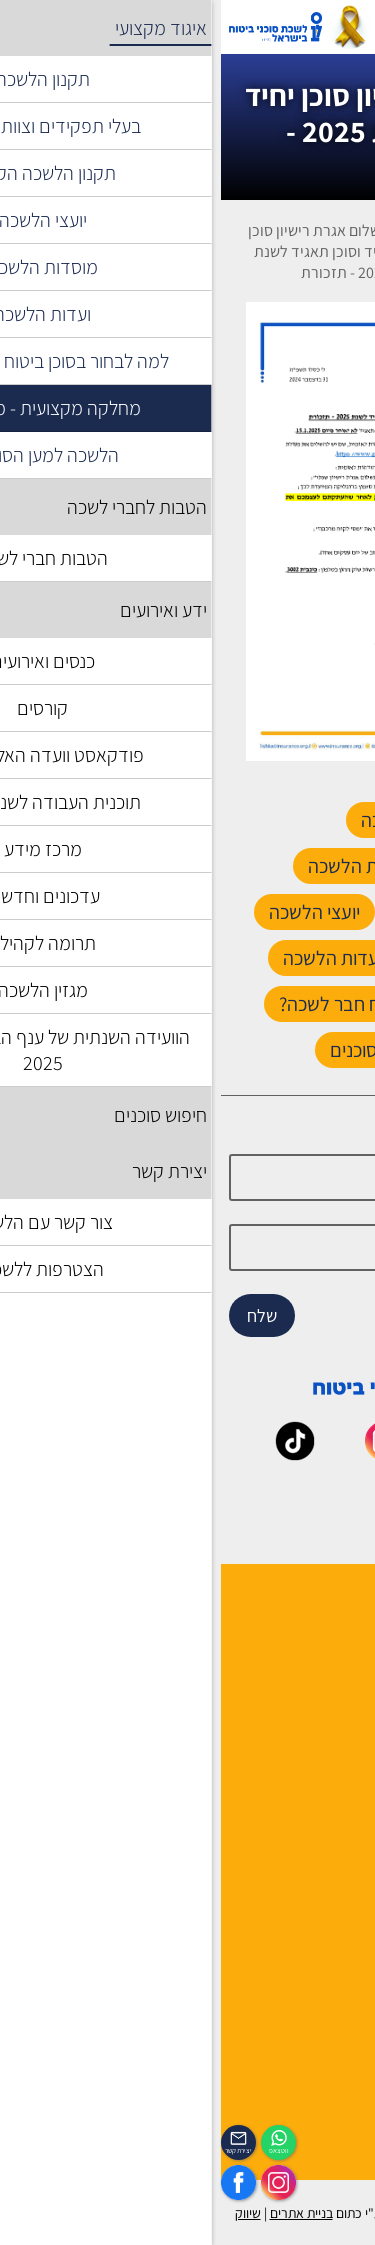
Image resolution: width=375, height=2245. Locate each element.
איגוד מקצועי (297, 241)
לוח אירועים (332, 2100)
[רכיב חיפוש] (247, 27)
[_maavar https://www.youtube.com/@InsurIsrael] (254, 1454)
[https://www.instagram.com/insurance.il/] (57, 2182)
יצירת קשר (336, 1728)
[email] (188, 1247)
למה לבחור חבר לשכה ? (296, 1650)
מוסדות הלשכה (321, 1676)
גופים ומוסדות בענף (308, 1862)
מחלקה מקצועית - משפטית (225, 251)
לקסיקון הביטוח (321, 1836)
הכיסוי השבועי (325, 2126)
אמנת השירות (326, 1992)
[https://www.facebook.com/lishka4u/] (17, 2182)
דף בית (349, 241)
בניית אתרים (80, 2213)
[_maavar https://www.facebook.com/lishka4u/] (344, 1454)
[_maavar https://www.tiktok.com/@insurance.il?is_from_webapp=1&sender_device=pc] (74, 1454)
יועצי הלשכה (330, 1702)
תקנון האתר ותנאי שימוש (293, 1940)
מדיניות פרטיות (321, 2018)
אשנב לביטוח (329, 1810)
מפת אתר (338, 1914)
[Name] (188, 1177)
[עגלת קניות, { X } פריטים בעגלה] (300, 27)
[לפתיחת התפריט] (348, 27)
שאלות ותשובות (321, 1888)
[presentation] (187, 531)
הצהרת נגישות (324, 1966)
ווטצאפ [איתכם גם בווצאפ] (58, 2150)
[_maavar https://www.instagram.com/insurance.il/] (164, 1454)
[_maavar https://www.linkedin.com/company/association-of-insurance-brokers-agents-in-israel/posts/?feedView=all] (211, 1503)
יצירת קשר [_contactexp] (17, 2150)
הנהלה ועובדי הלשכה (303, 1624)
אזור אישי (191, 27)
